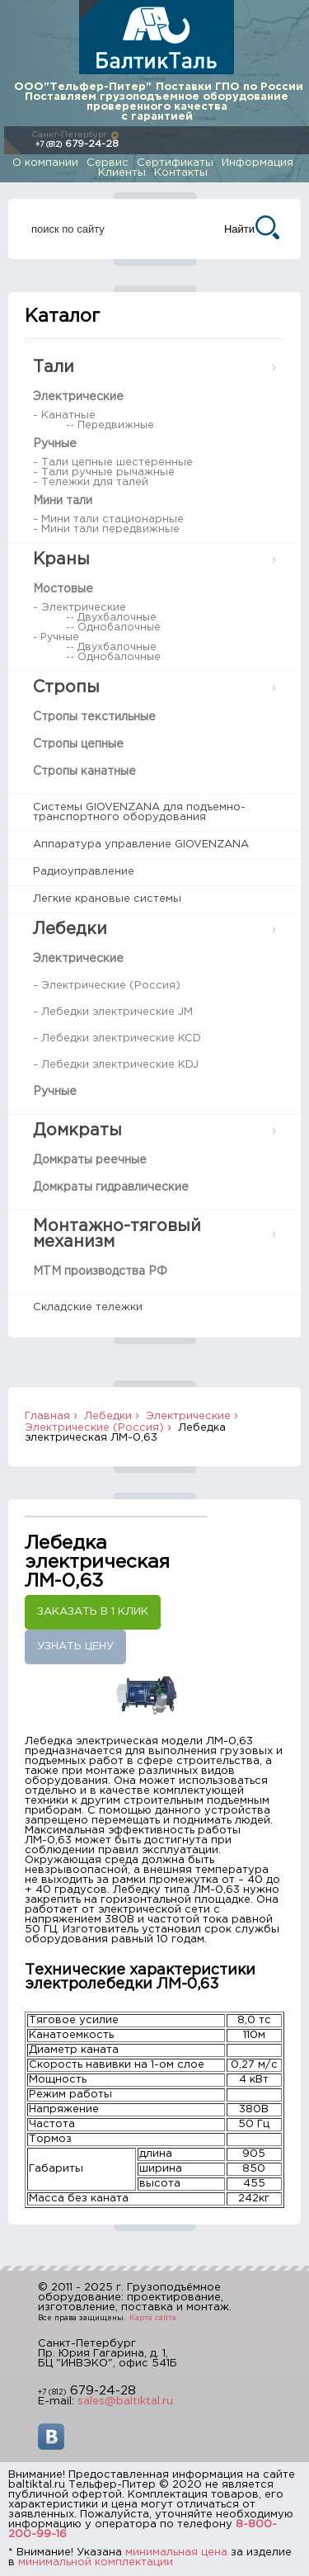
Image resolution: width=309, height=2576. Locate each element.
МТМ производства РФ (100, 1271)
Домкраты (77, 1130)
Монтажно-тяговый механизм (117, 1234)
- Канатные (64, 415)
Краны (61, 559)
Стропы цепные (78, 744)
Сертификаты (175, 162)
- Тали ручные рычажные (104, 472)
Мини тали (62, 501)
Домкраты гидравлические (111, 1187)
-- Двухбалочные (111, 617)
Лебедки (70, 929)
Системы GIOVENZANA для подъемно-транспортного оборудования (139, 812)
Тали (53, 367)
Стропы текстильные (94, 717)
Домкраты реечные (90, 1160)
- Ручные (56, 637)
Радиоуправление (83, 871)
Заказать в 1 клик (92, 1611)
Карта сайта (152, 2317)
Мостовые (63, 589)
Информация (257, 162)
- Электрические (79, 607)
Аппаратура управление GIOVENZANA (141, 844)
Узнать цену (75, 1646)
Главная (47, 1416)
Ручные (55, 444)
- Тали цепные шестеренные (113, 462)
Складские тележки (88, 1307)
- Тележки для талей (90, 482)
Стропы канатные (84, 771)
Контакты (181, 172)
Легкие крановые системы (107, 898)
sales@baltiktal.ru (125, 2401)
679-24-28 (77, 144)
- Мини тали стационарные (108, 519)
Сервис (108, 162)
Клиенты (122, 172)
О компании (45, 162)
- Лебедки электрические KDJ (116, 1064)
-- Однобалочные (113, 627)
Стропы (66, 687)
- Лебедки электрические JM (113, 1012)
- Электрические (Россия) (106, 985)
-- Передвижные (110, 425)
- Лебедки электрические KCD (117, 1038)
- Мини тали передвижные (106, 529)
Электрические (78, 397)
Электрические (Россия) (94, 1427)
